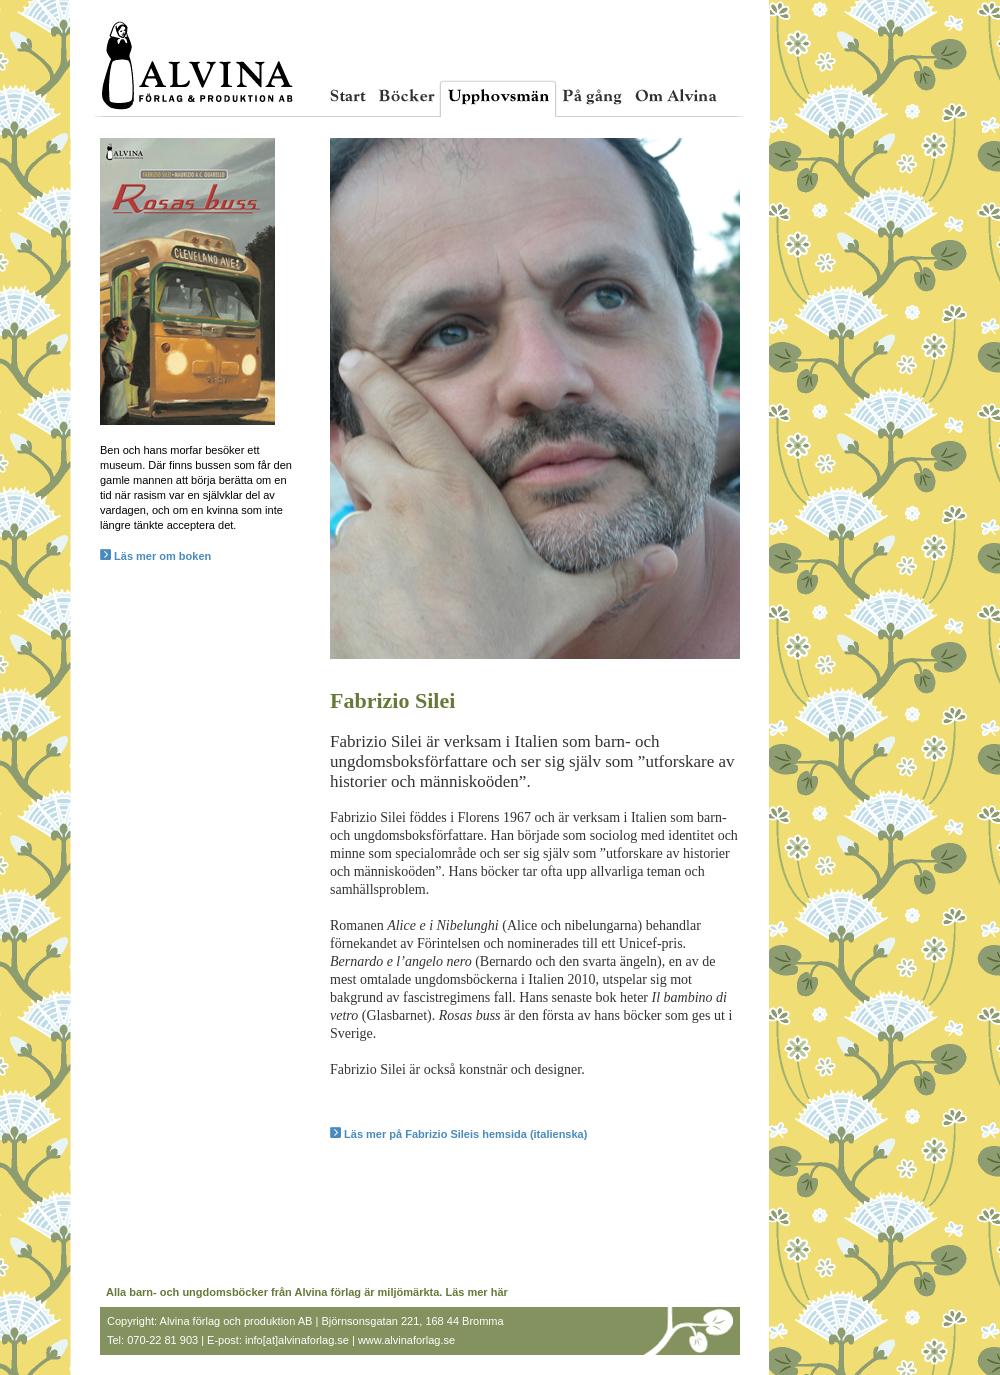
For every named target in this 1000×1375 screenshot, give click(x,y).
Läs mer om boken (155, 556)
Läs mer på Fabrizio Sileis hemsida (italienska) (458, 1134)
